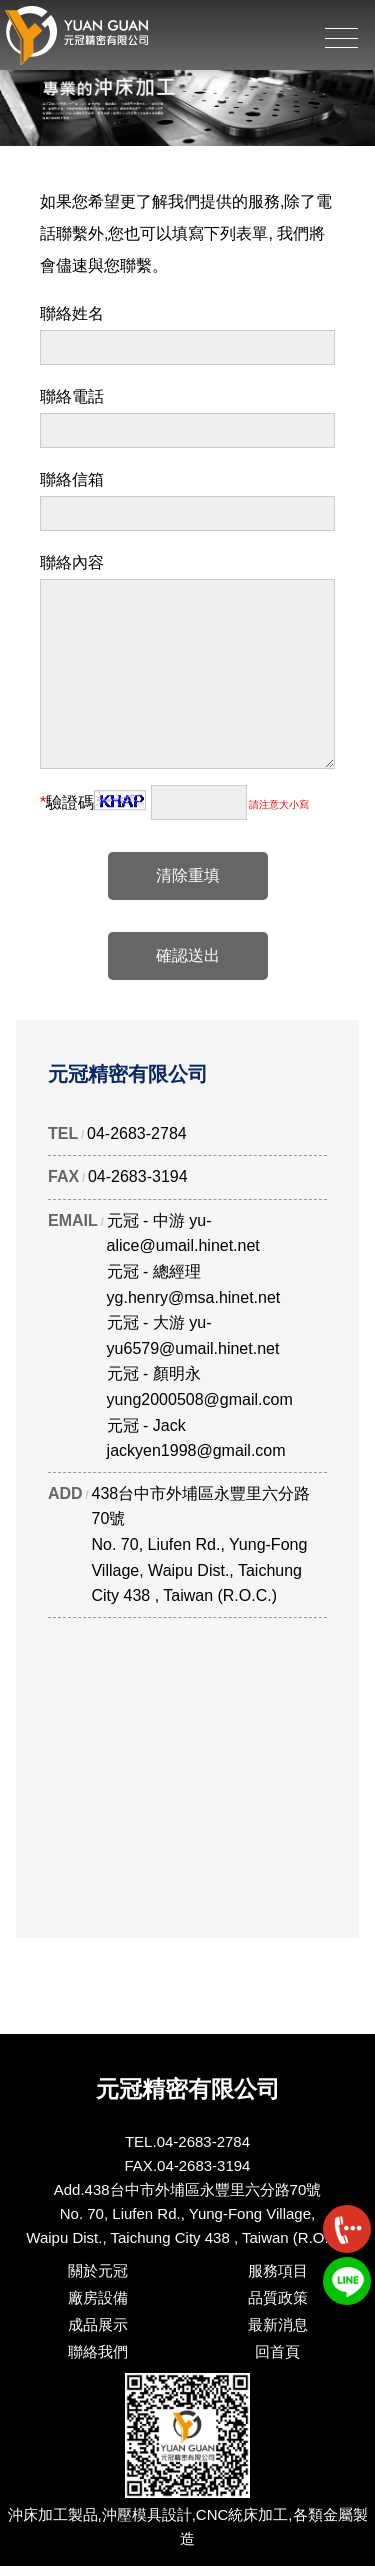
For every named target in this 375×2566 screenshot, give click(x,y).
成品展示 (98, 2324)
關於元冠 (98, 2270)
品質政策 (278, 2297)
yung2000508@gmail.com (200, 1399)
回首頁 (277, 2351)
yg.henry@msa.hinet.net (194, 1297)
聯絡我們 (98, 2351)
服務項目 (278, 2270)
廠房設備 (98, 2297)
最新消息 (278, 2324)
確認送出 (188, 955)
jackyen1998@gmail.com (196, 1450)
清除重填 (188, 875)
